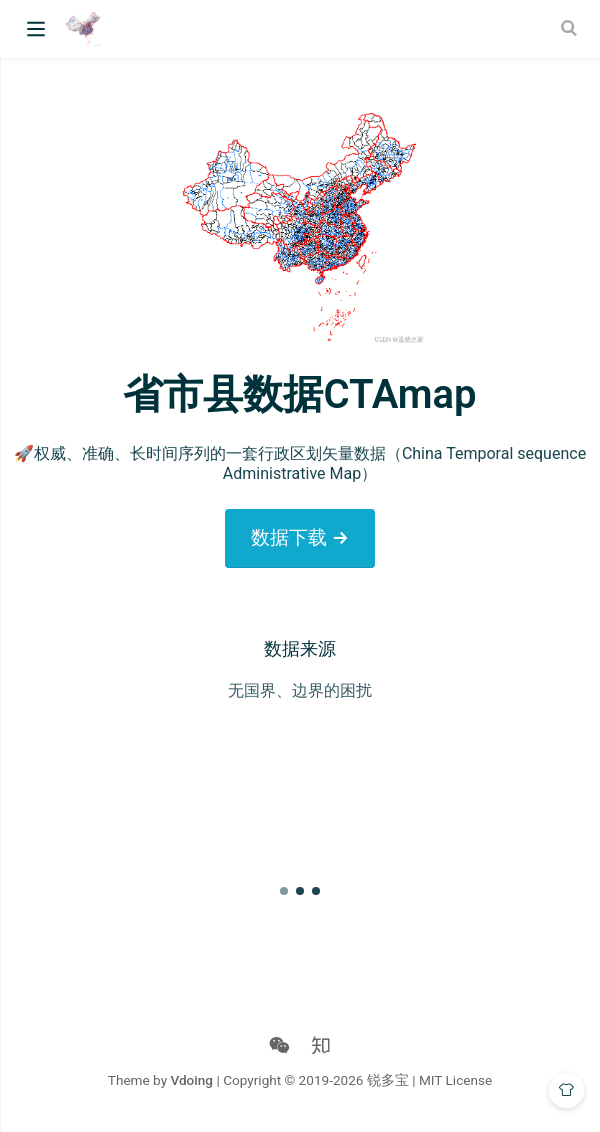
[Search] (571, 28)
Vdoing (191, 1080)
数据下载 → (300, 537)
